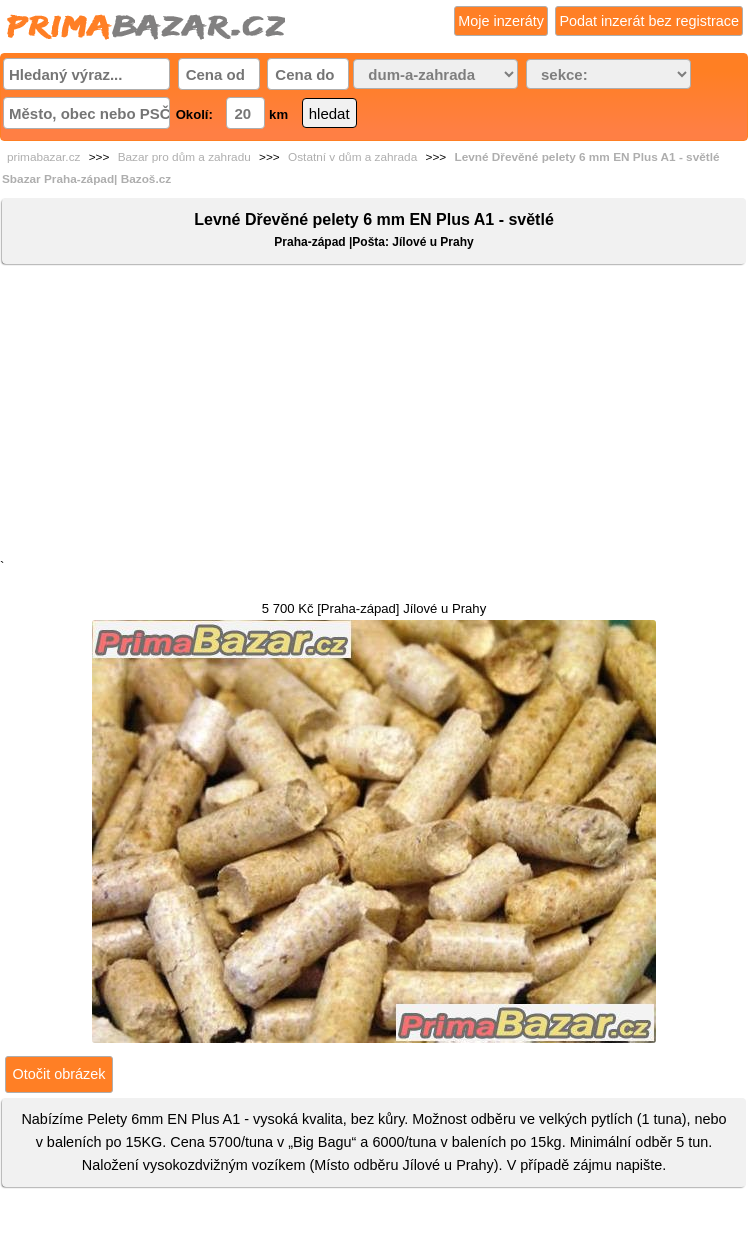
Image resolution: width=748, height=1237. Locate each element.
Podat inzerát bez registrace (649, 21)
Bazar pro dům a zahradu (184, 157)
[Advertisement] (374, 416)
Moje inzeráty (501, 21)
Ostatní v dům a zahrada (352, 157)
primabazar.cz (43, 157)
